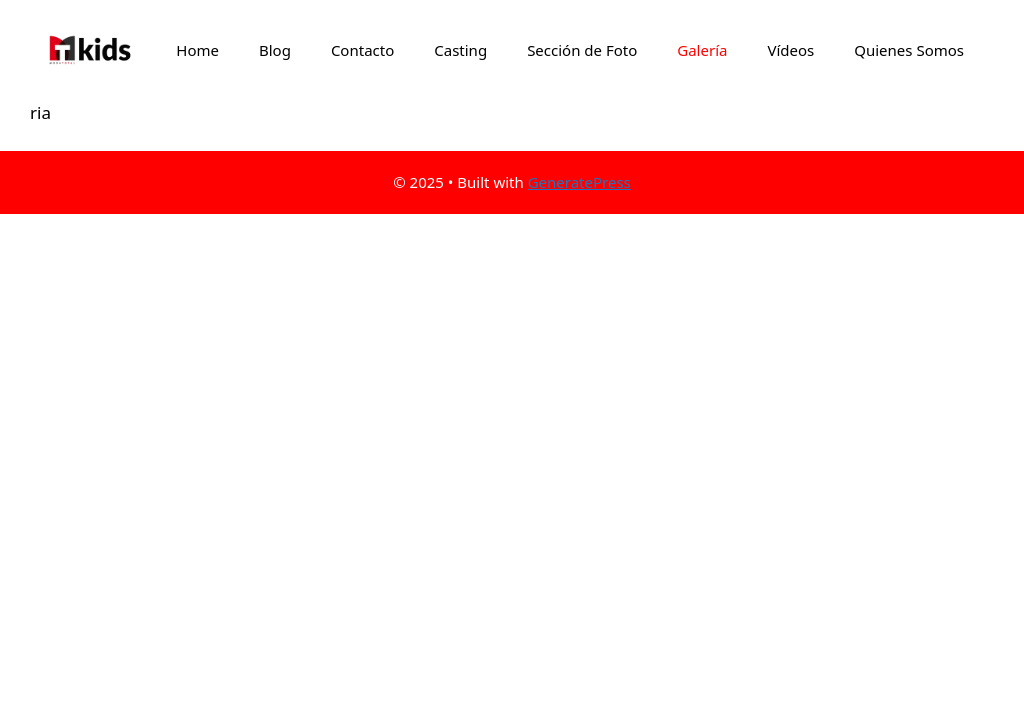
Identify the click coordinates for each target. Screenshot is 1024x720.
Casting (460, 50)
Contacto (362, 50)
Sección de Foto (582, 50)
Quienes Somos (909, 50)
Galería (702, 50)
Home (197, 50)
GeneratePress (579, 182)
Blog (275, 50)
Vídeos (790, 50)
